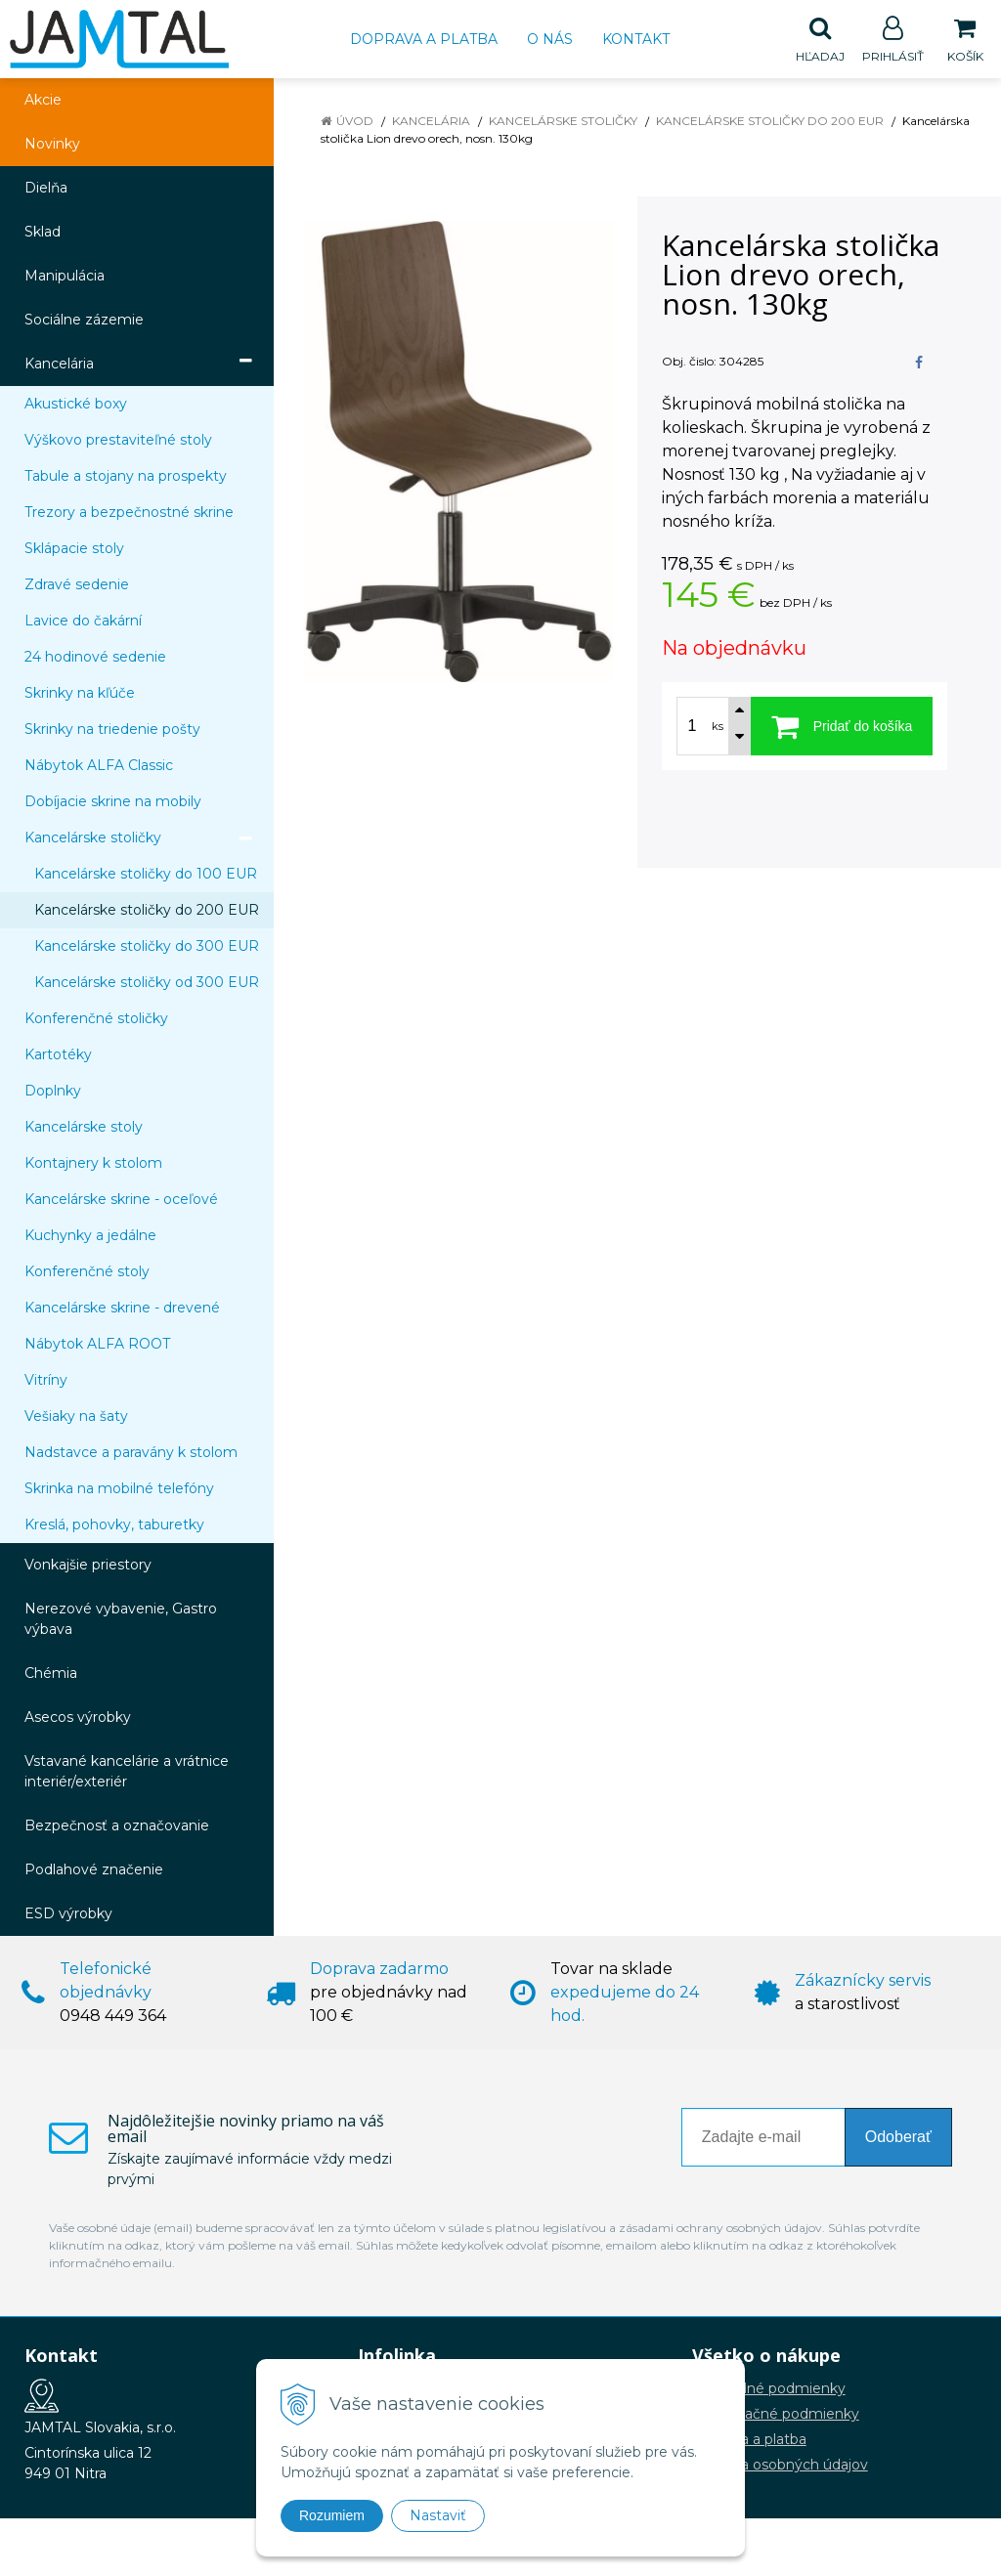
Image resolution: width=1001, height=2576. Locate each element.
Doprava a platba (424, 39)
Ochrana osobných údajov (780, 2465)
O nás (550, 39)
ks (717, 727)
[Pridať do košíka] (842, 727)
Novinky (52, 144)
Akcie (43, 100)
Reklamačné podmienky (775, 2415)
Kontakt (636, 39)
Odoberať (898, 2137)
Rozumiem (332, 2515)
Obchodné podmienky (769, 2389)
